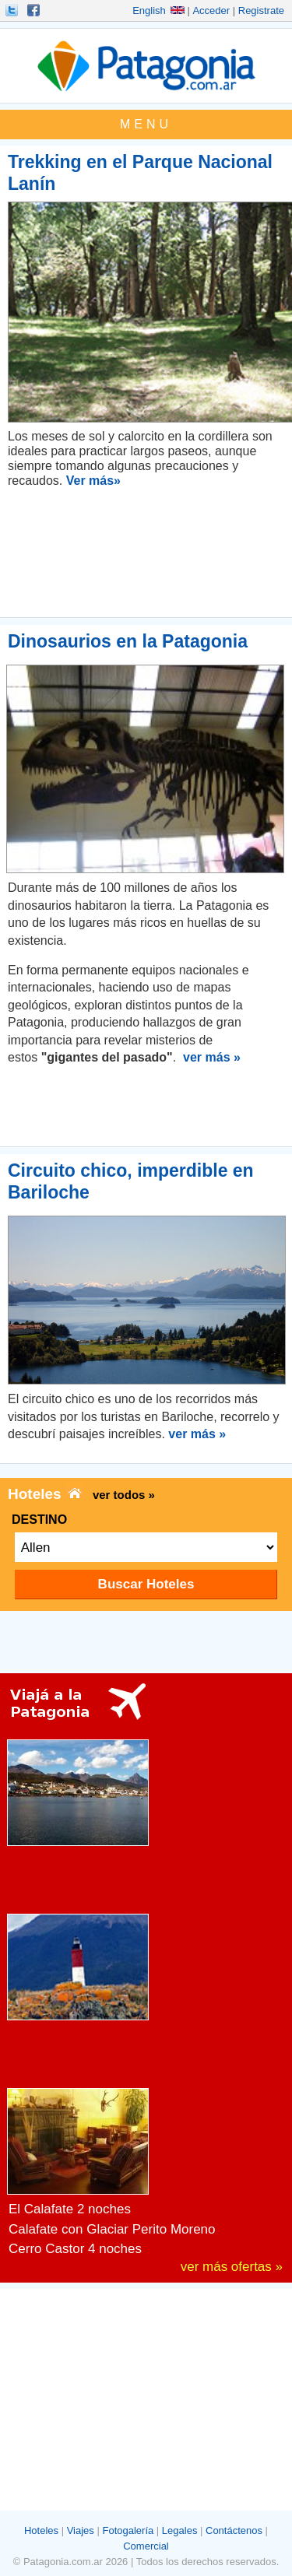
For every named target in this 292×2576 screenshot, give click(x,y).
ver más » (212, 1057)
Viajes (80, 2530)
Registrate (261, 10)
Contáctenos (234, 2530)
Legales (180, 2530)
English (158, 10)
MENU (146, 124)
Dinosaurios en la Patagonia (128, 641)
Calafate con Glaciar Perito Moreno (112, 2229)
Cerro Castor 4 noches (75, 2248)
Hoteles (41, 2530)
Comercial (146, 2546)
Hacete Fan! (35, 10)
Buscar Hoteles (146, 1584)
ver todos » (124, 1494)
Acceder (211, 10)
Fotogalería (127, 2530)
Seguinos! (13, 10)
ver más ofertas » (232, 2266)
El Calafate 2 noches (70, 2209)
